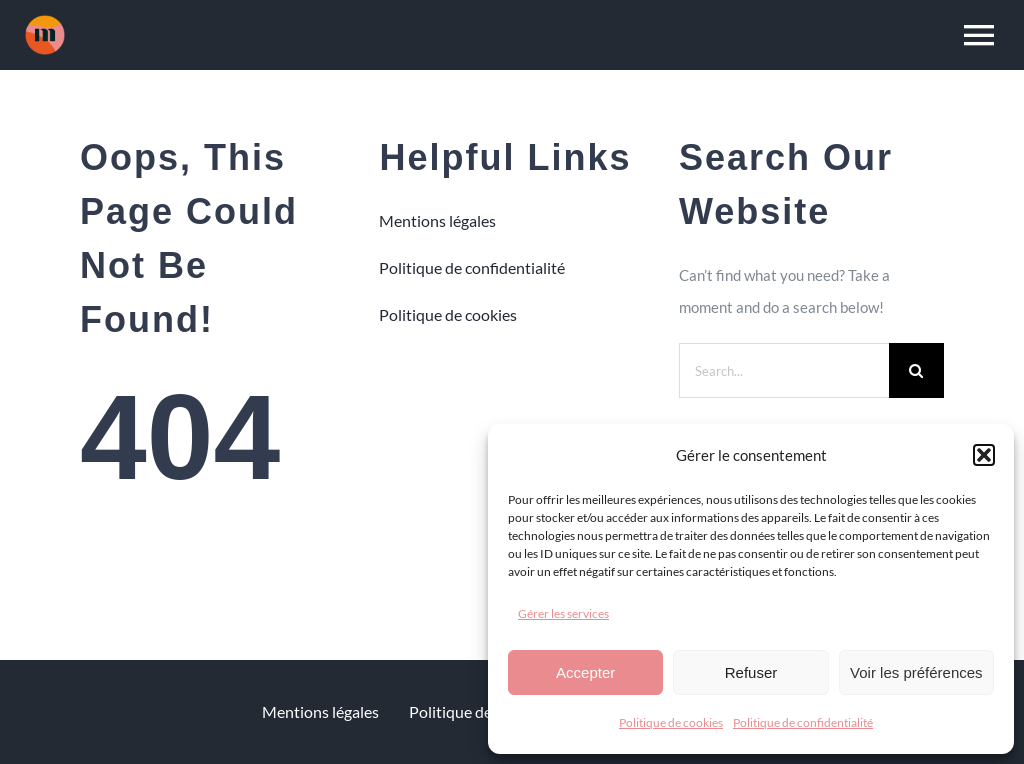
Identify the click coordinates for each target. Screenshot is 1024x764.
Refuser (751, 672)
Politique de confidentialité (803, 722)
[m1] (45, 22)
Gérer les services (563, 613)
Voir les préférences (916, 672)
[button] (984, 455)
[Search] (916, 370)
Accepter (585, 672)
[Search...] (784, 370)
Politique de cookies (671, 722)
